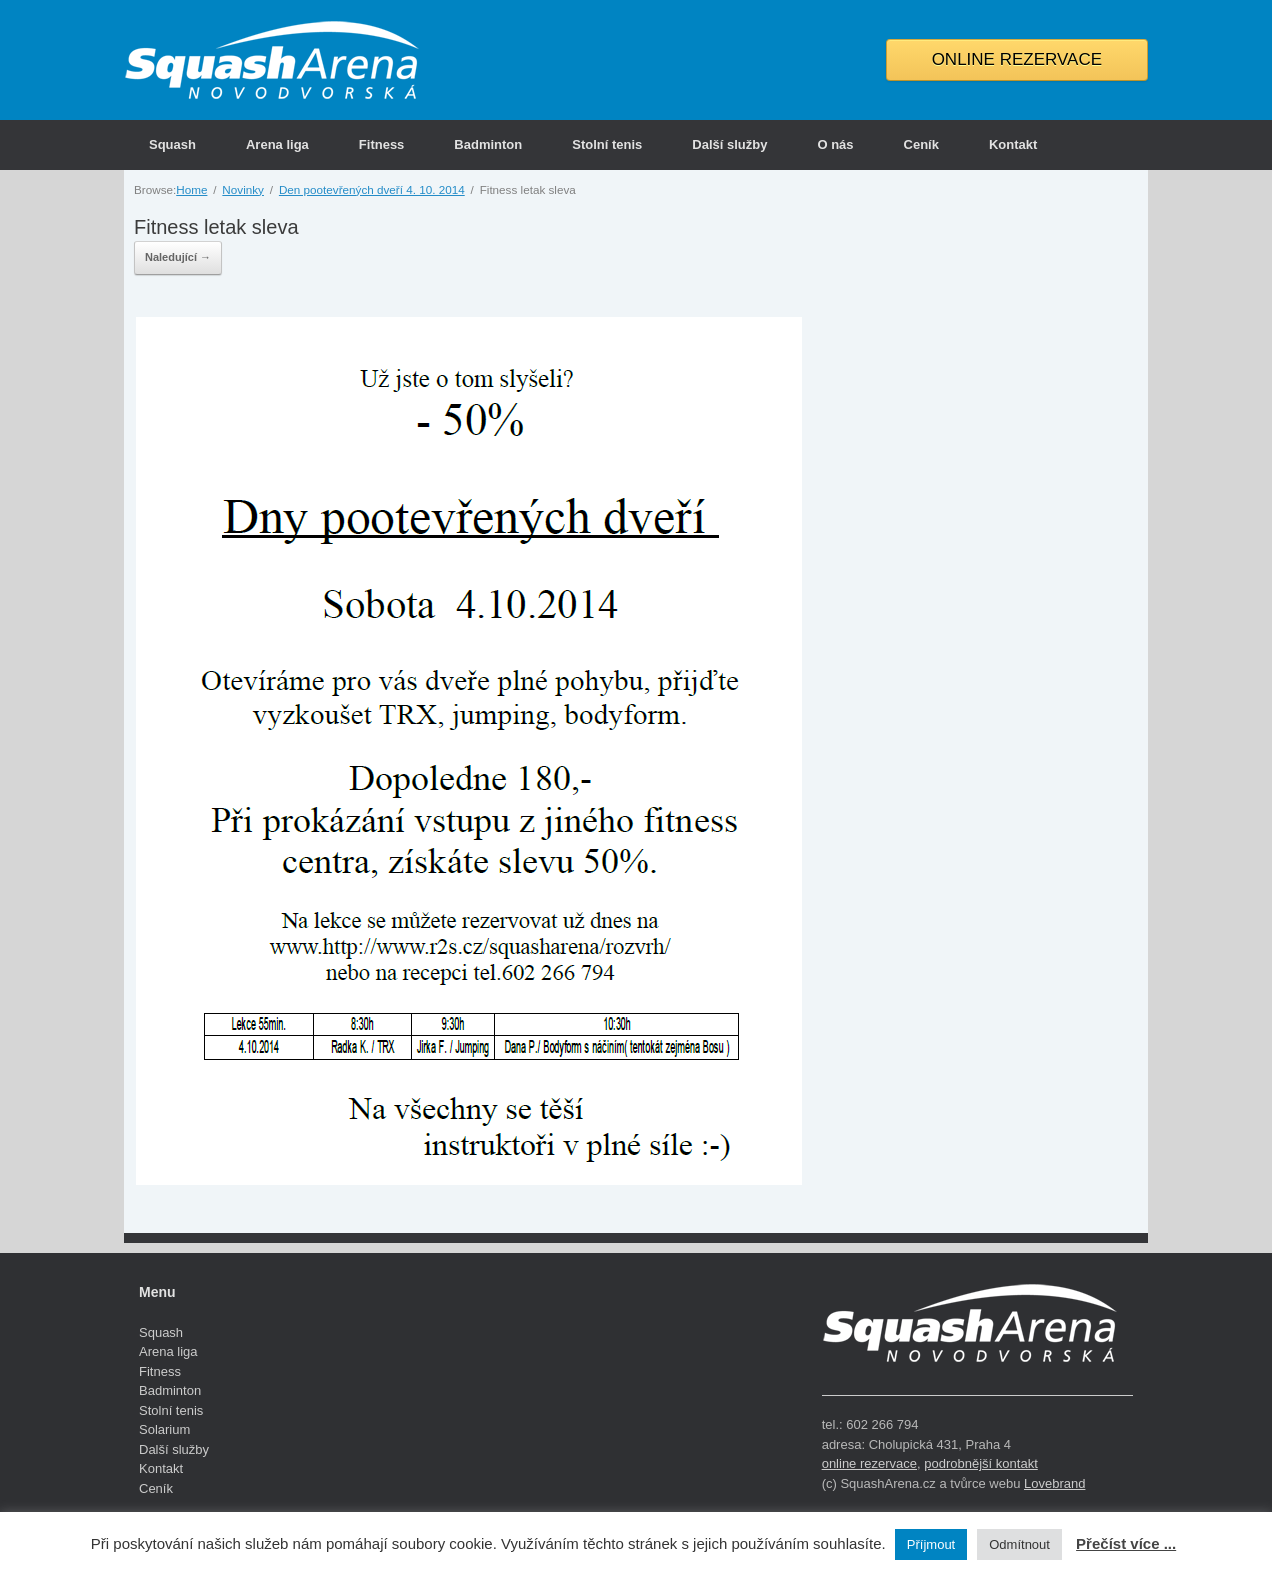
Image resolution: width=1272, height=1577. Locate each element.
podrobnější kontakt (980, 1463)
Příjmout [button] (931, 1544)
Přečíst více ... (1126, 1543)
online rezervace (869, 1463)
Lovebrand (1054, 1483)
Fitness (382, 144)
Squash (172, 144)
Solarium (164, 1429)
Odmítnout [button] (1019, 1544)
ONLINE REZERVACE (1017, 59)
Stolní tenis (607, 144)
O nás (835, 144)
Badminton (488, 144)
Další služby (729, 144)
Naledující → (178, 257)
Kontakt (1013, 144)
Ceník (921, 144)
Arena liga (277, 144)
